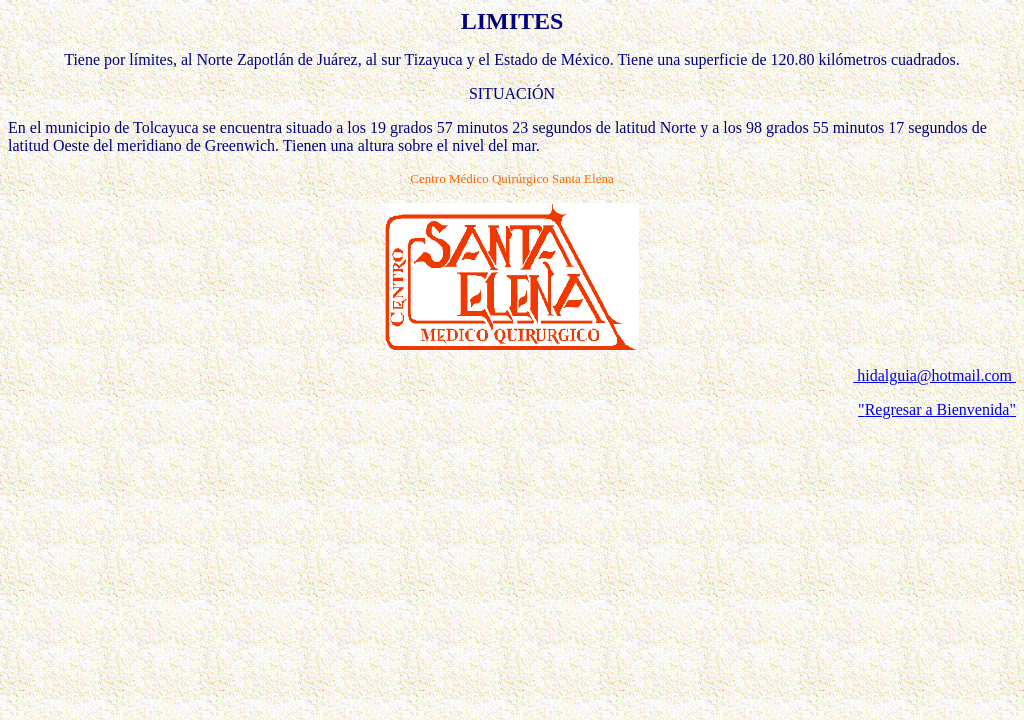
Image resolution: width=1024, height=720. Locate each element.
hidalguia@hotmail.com (934, 375)
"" (937, 409)
